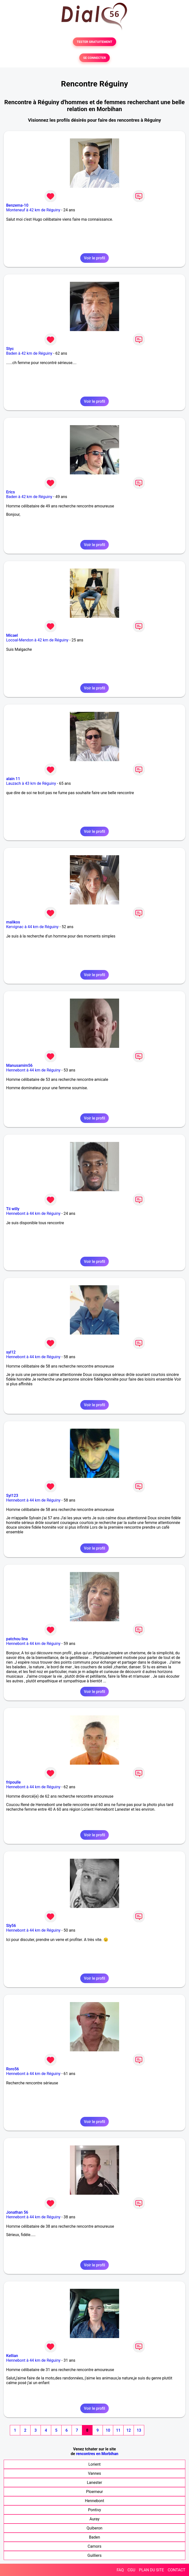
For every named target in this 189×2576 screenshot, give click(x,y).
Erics (10, 492)
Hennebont (94, 2500)
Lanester (94, 2482)
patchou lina (17, 1639)
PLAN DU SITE (151, 2570)
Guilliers (94, 2555)
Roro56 (12, 2069)
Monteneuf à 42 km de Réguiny (33, 210)
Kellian (12, 2355)
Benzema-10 (17, 205)
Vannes (94, 2473)
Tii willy (12, 1208)
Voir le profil (94, 258)
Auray (94, 2519)
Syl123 (12, 1495)
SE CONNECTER (94, 58)
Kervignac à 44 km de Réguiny (32, 926)
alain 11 (13, 778)
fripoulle (13, 1782)
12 (128, 2430)
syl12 (11, 1352)
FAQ (120, 2570)
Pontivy (94, 2510)
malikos (13, 922)
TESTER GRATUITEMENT (94, 42)
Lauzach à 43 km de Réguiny (31, 783)
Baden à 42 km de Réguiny (29, 353)
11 (118, 2430)
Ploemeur (94, 2491)
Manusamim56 (19, 1065)
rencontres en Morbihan (97, 2453)
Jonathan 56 (17, 2212)
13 (139, 2430)
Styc (10, 348)
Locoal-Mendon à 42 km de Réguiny (37, 640)
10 (108, 2430)
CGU (131, 2570)
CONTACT (176, 2570)
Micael (12, 635)
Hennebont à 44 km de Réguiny (33, 1070)
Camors (94, 2546)
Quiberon (94, 2528)
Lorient (94, 2464)
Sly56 (11, 1925)
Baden (94, 2537)
